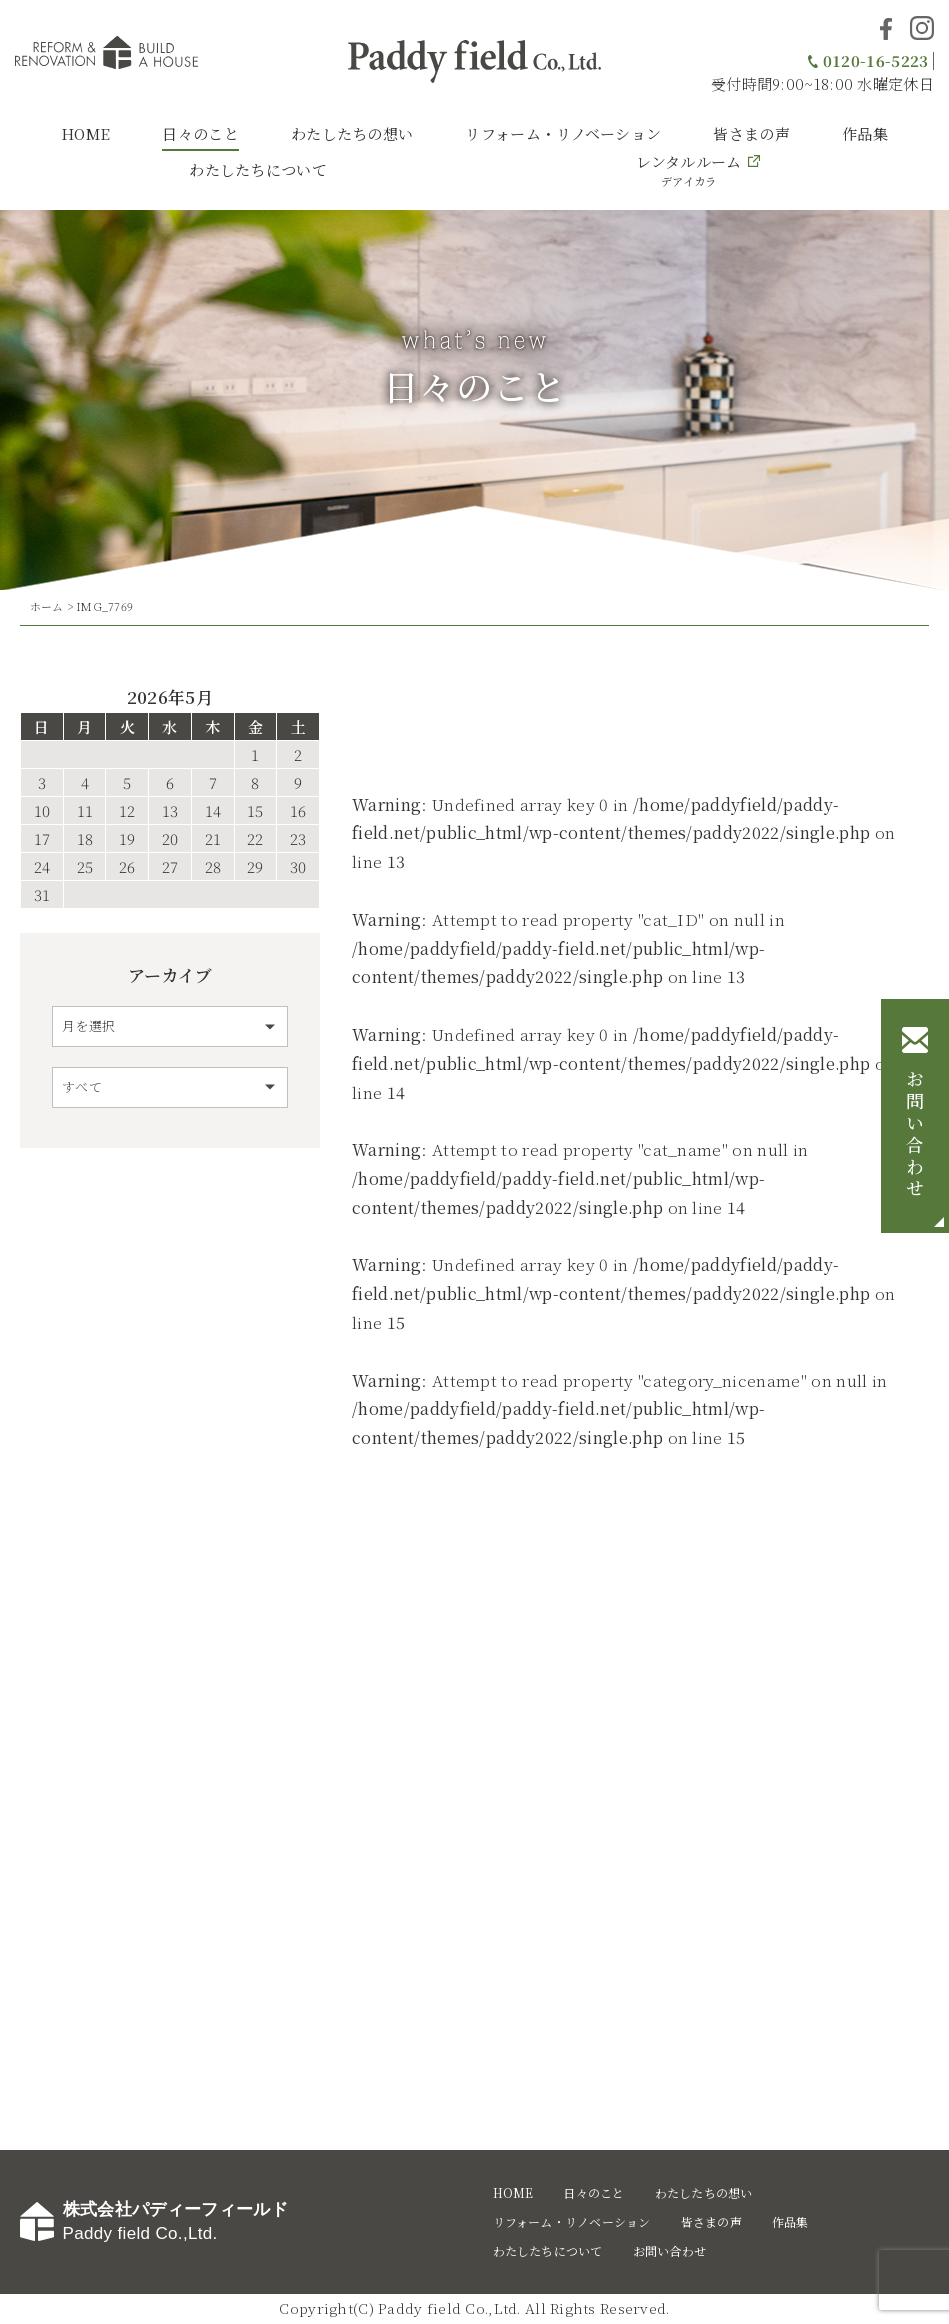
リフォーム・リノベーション (563, 133)
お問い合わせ (915, 1136)
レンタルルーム (689, 170)
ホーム (47, 606)
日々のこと (200, 133)
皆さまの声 (751, 133)
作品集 (865, 133)
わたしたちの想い (352, 133)
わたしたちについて (258, 169)
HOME (85, 133)
